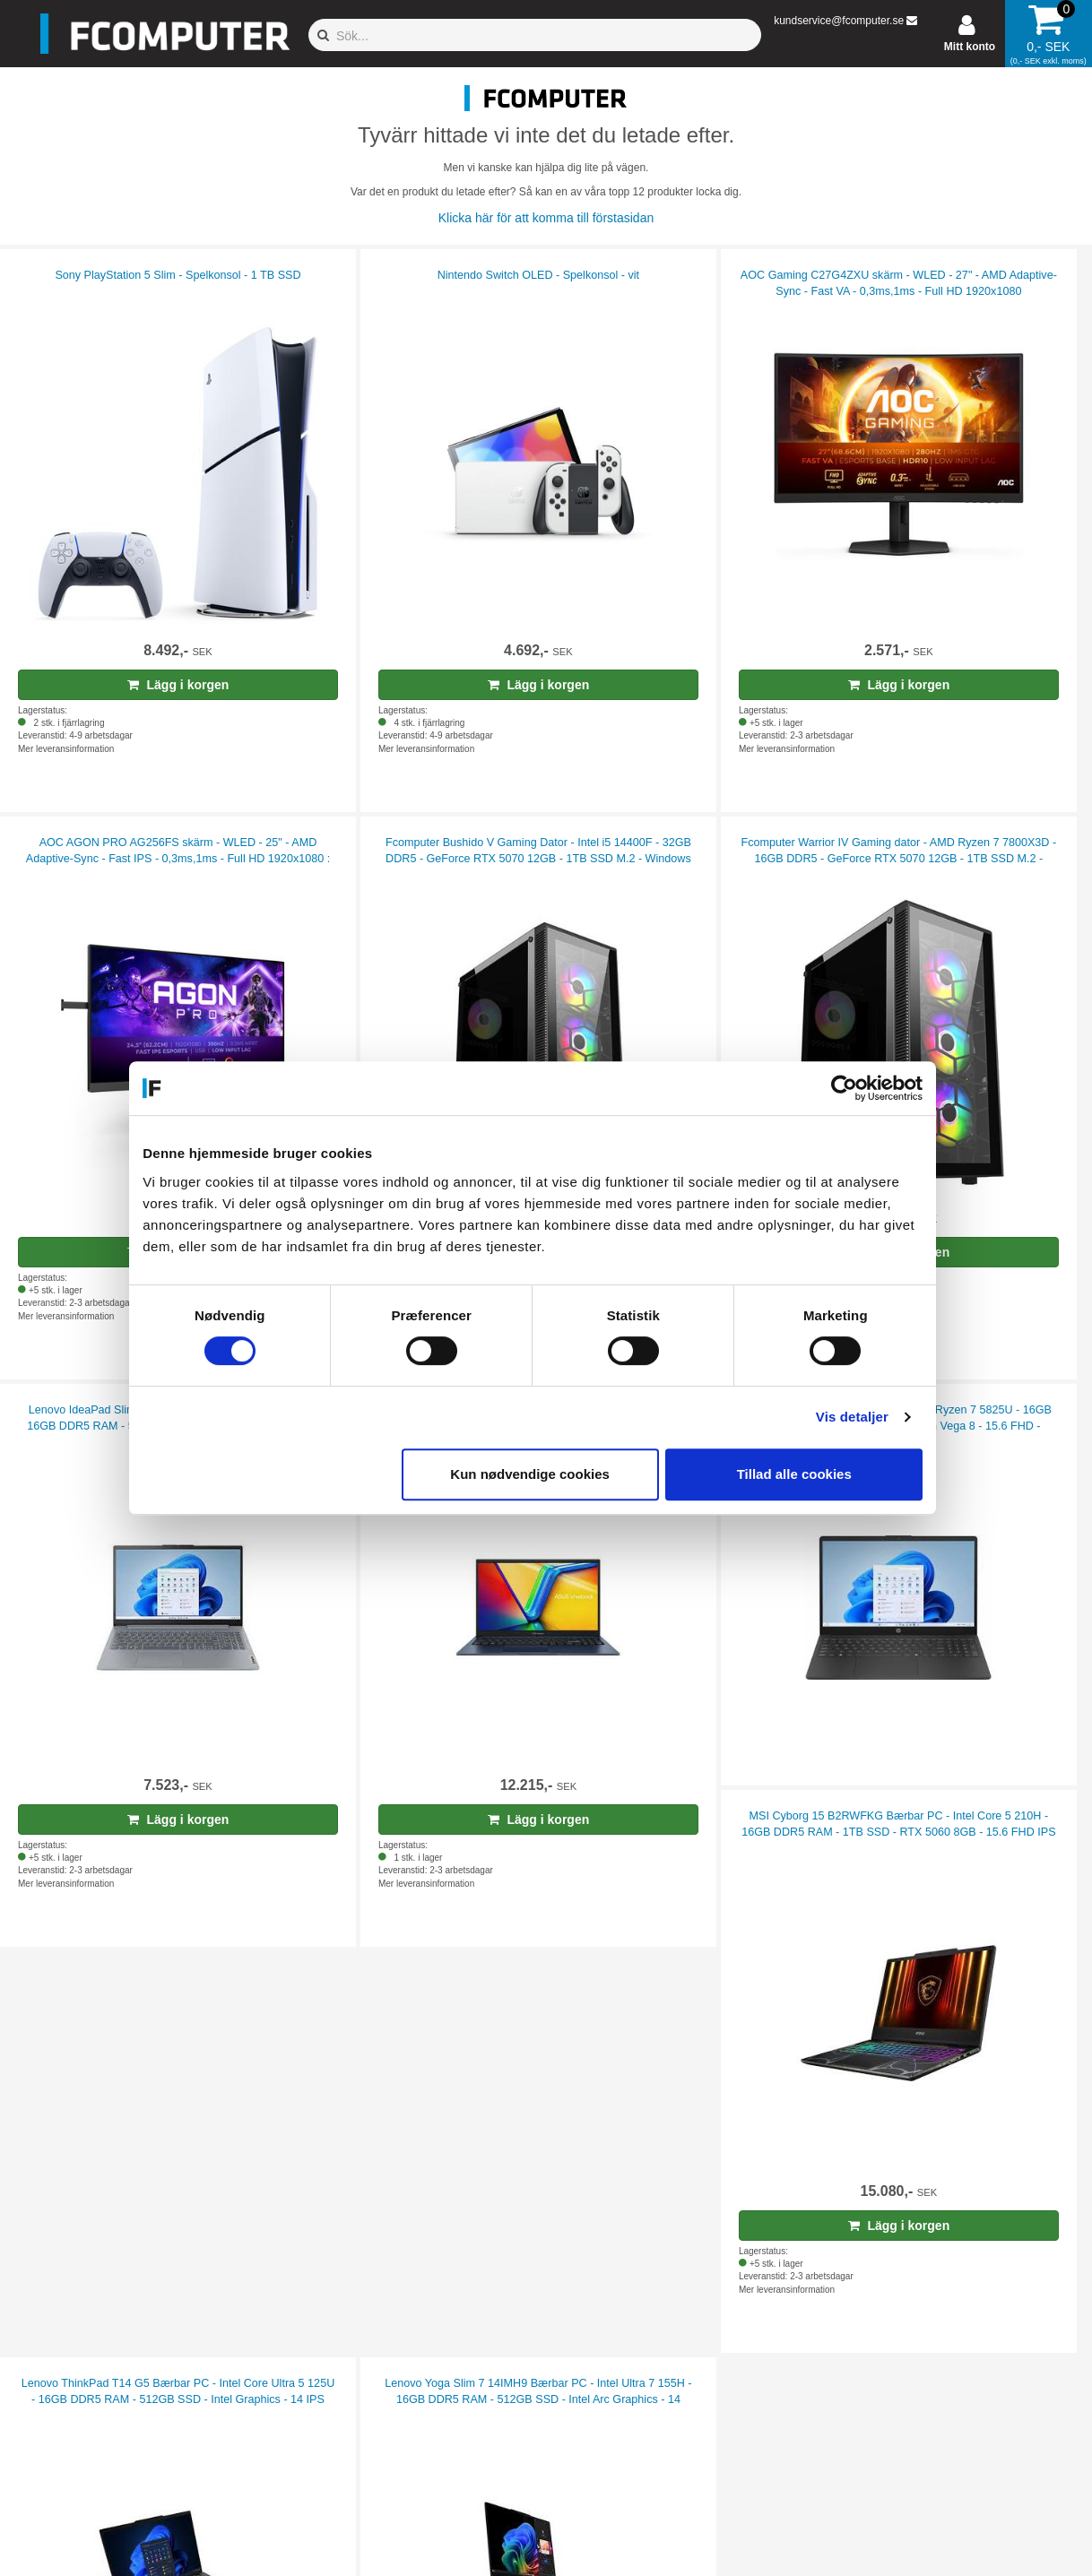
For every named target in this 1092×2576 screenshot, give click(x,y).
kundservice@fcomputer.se (839, 20)
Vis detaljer (865, 1416)
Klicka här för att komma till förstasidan (546, 218)
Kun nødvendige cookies (543, 1474)
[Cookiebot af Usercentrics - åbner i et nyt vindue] (857, 1088)
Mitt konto (969, 46)
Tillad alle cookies (807, 1474)
